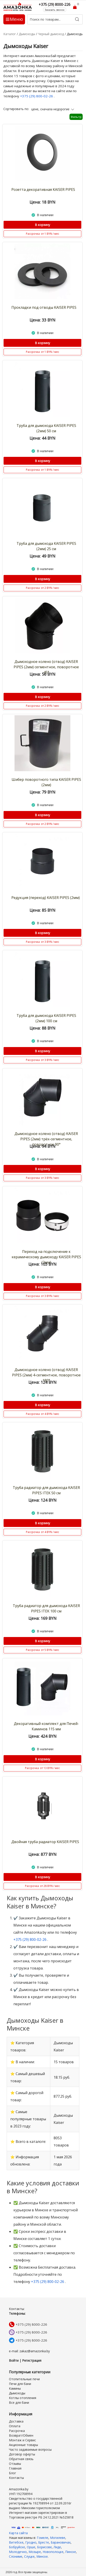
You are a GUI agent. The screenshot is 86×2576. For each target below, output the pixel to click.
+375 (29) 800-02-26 (37, 96)
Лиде (57, 2547)
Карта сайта (18, 2533)
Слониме (15, 2556)
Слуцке (29, 2556)
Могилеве (57, 2538)
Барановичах (61, 2542)
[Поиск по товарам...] (55, 19)
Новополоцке (53, 2552)
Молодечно (18, 2552)
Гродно (30, 2542)
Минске (42, 2556)
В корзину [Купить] (42, 225)
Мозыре (35, 2552)
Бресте (43, 2542)
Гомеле (42, 2538)
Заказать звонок (55, 9)
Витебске (16, 2542)
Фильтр (76, 117)
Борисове (44, 2547)
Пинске (70, 2552)
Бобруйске (17, 2547)
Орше (31, 2547)
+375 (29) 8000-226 (31, 2324)
